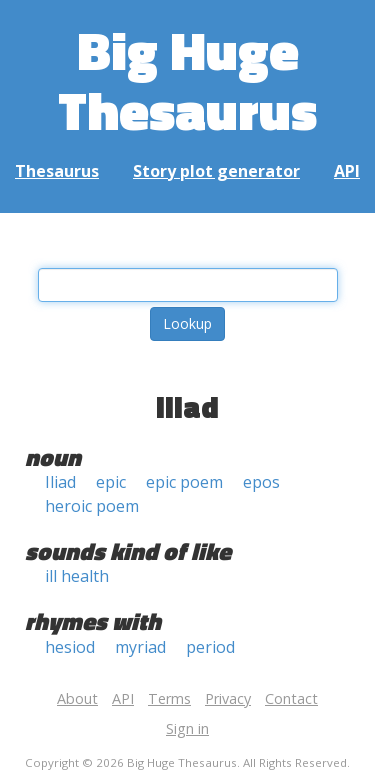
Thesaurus (57, 171)
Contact (291, 698)
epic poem (184, 482)
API (347, 171)
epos (261, 482)
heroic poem (92, 506)
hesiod (70, 647)
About (77, 698)
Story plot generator (216, 171)
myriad (140, 647)
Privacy (228, 698)
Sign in (187, 728)
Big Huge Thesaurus (187, 79)
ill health (77, 576)
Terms (169, 698)
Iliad (60, 482)
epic (111, 482)
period (210, 647)
